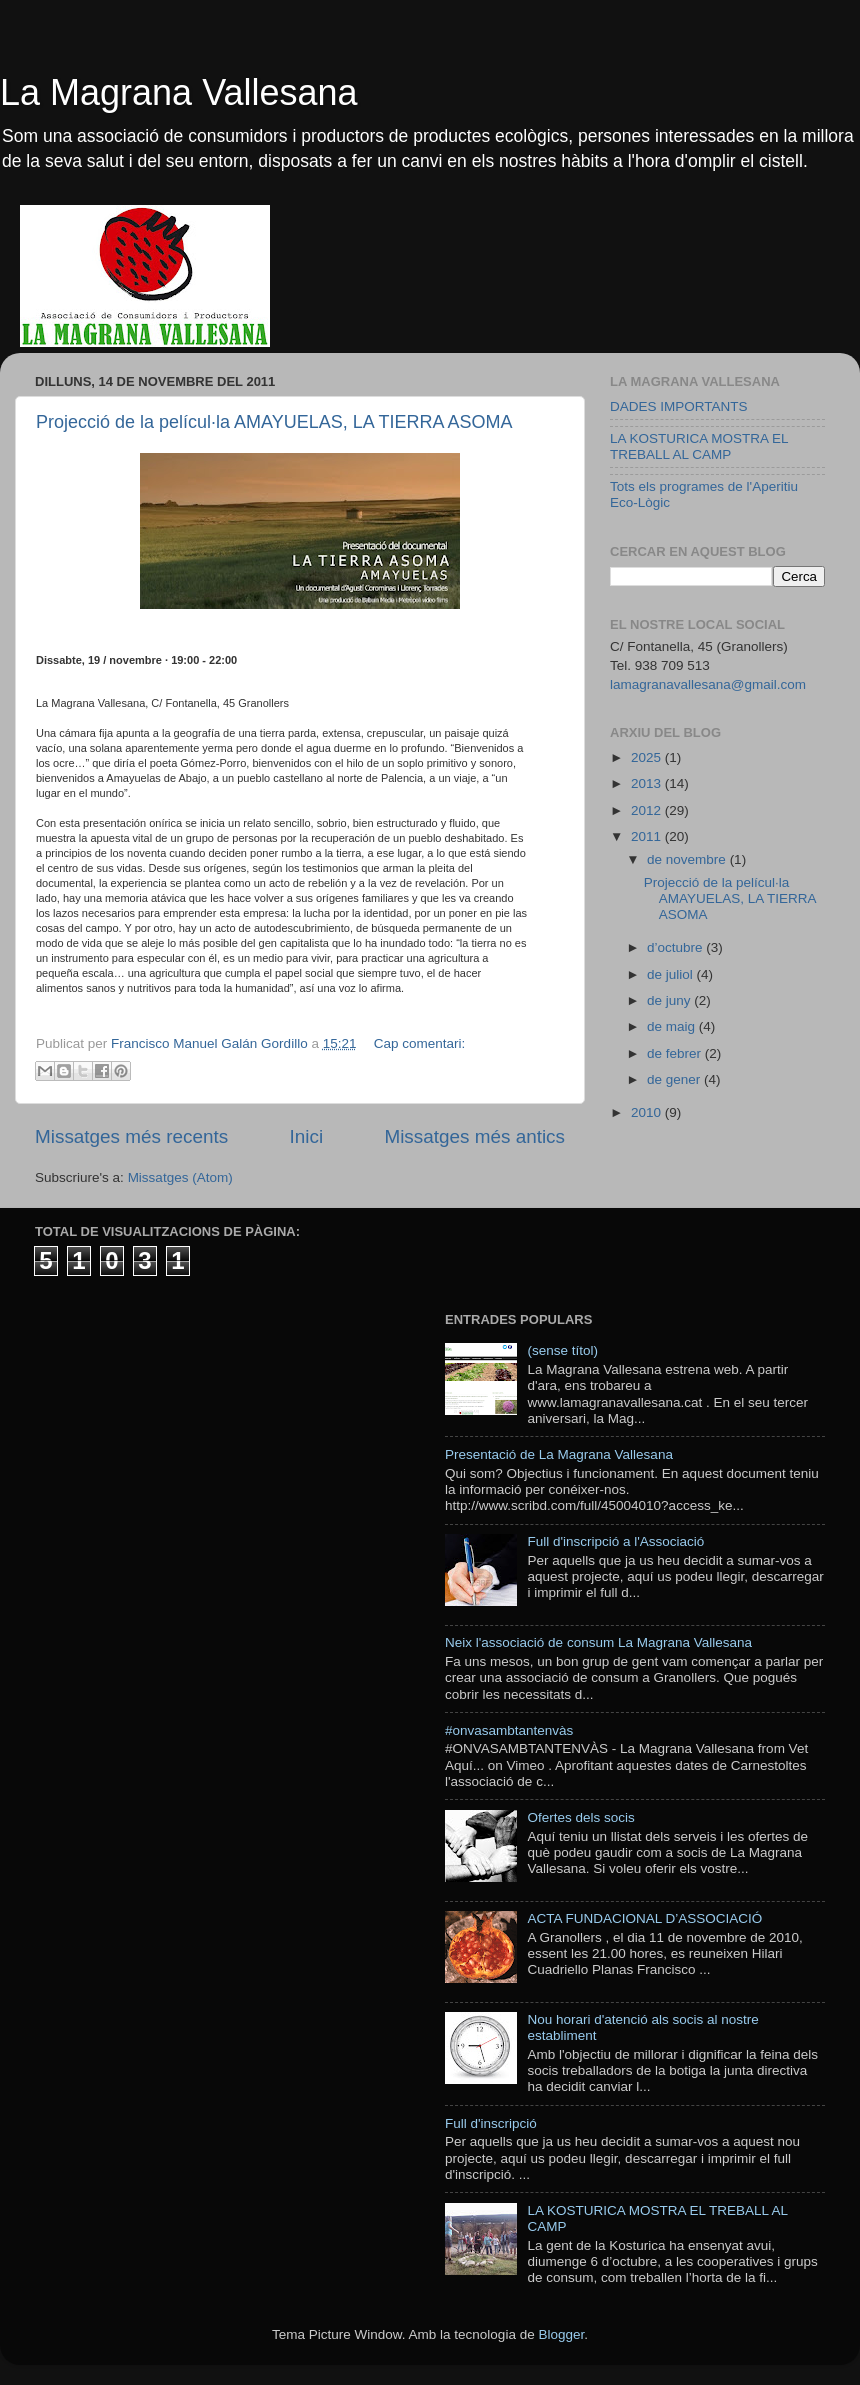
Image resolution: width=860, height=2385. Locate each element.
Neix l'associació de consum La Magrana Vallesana (598, 1642)
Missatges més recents (131, 1136)
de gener (675, 1079)
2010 (648, 1112)
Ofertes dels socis (580, 1817)
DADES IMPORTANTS (679, 406)
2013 (648, 783)
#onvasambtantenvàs (509, 1730)
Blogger (561, 2334)
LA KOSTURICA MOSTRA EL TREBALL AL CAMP (699, 446)
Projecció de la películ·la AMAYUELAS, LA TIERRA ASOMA (274, 422)
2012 (648, 810)
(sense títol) (562, 1350)
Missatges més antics (474, 1136)
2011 (648, 836)
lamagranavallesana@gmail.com (708, 684)
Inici (307, 1136)
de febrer (676, 1053)
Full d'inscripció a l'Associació (615, 1541)
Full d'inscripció (491, 2123)
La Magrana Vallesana (179, 92)
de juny (670, 1000)
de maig (673, 1026)
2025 (648, 757)
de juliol (672, 974)
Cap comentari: (420, 1043)
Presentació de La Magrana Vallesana (559, 1454)
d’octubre (676, 947)
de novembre (688, 859)
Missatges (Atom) (180, 1177)
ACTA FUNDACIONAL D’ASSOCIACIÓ (644, 1918)
